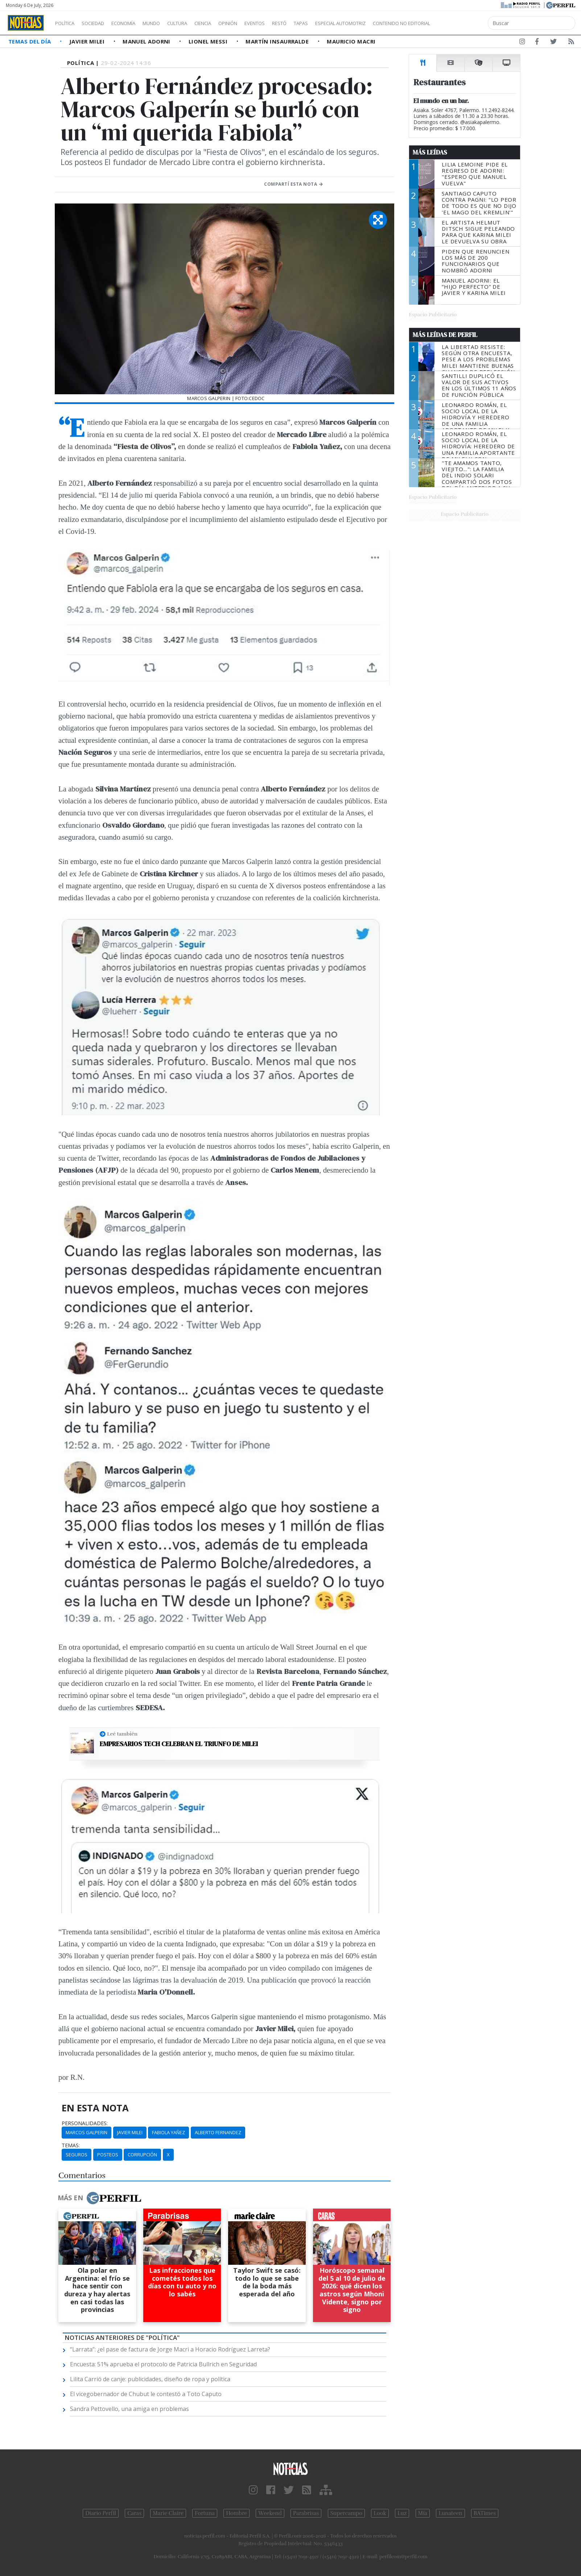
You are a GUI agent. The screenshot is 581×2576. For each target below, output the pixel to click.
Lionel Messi (209, 41)
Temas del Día (30, 41)
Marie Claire (168, 2513)
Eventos (289, 23)
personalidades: (85, 2123)
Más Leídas (430, 152)
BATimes (485, 2513)
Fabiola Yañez (168, 2132)
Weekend (270, 2513)
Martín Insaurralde (278, 41)
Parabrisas (306, 2513)
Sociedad (100, 23)
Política (67, 23)
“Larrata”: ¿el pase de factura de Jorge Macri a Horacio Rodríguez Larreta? (170, 2349)
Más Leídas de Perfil (445, 334)
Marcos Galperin (86, 2132)
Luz (402, 2513)
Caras (134, 2513)
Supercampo (346, 2513)
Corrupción (142, 2154)
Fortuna (205, 2513)
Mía (423, 2513)
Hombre (236, 2513)
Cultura (198, 23)
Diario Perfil (100, 2513)
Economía (135, 23)
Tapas (342, 23)
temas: (71, 2145)
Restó (317, 23)
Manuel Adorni (147, 41)
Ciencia (228, 23)
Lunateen (450, 2513)
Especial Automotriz (389, 23)
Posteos (107, 2154)
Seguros (76, 2154)
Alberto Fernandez (218, 2132)
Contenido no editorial (463, 23)
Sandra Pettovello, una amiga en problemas (129, 2409)
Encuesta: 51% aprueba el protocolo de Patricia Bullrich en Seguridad (163, 2364)
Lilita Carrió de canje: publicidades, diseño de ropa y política (150, 2379)
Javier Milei (87, 41)
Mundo (167, 23)
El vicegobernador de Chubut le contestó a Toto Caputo (146, 2394)
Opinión (257, 23)
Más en (99, 2198)
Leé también (122, 1734)
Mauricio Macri (351, 41)
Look (380, 2513)
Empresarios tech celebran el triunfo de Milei (179, 1744)
